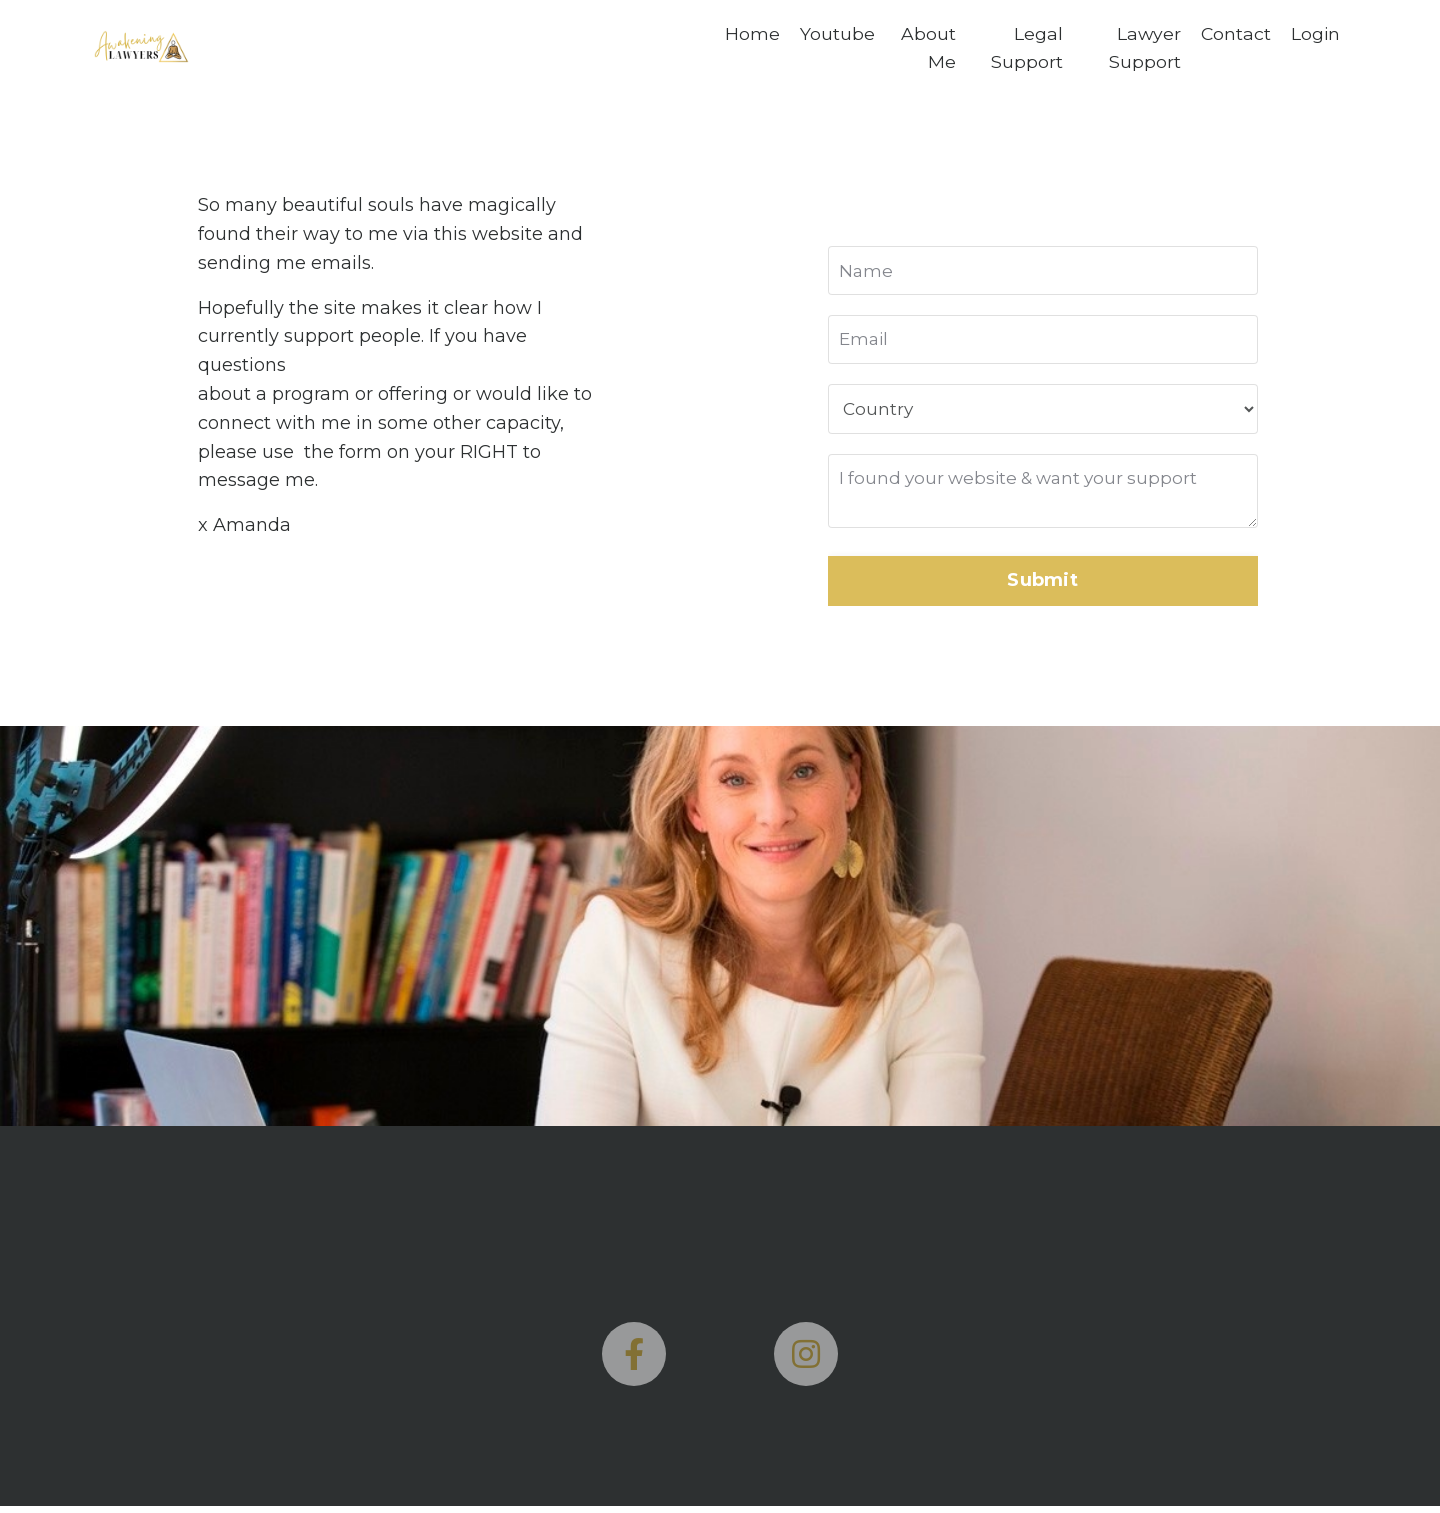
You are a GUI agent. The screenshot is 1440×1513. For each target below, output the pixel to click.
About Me (927, 48)
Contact (1234, 34)
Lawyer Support (1143, 48)
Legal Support (1026, 48)
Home (752, 34)
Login (1315, 34)
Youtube (837, 34)
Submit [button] (1042, 587)
